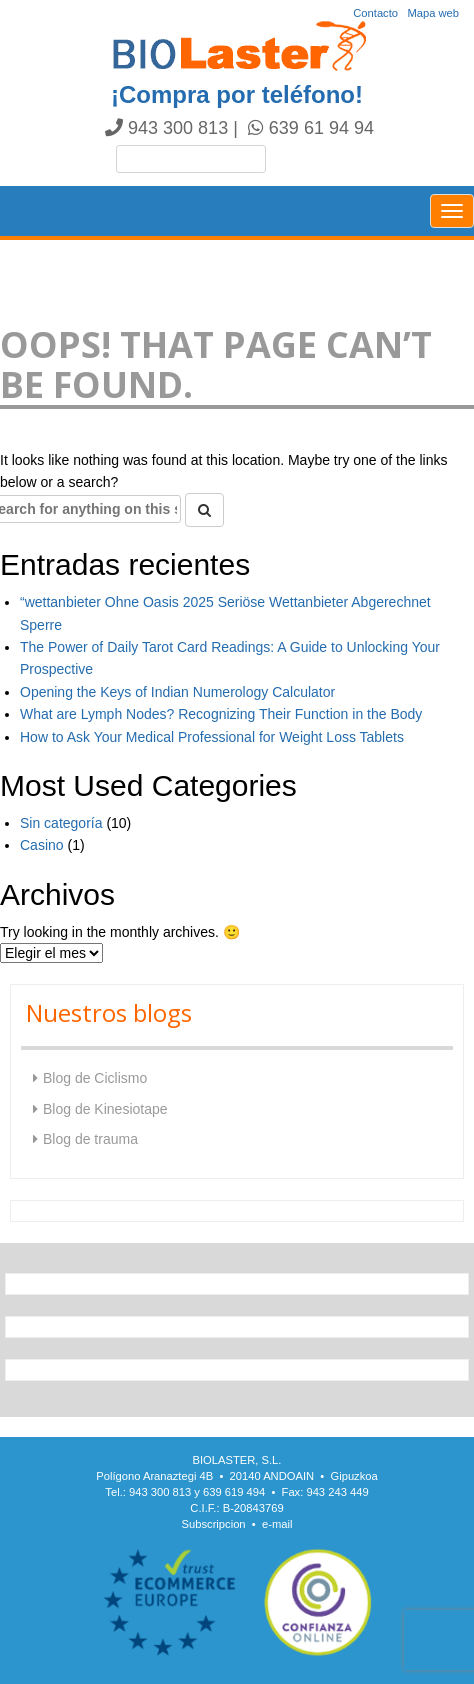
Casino (42, 845)
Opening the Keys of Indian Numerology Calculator (177, 692)
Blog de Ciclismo (95, 1078)
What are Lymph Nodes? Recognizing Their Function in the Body (221, 714)
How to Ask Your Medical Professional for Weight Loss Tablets (212, 737)
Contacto (375, 13)
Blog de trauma (90, 1139)
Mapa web (433, 13)
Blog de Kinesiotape (105, 1109)
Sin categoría (61, 823)
